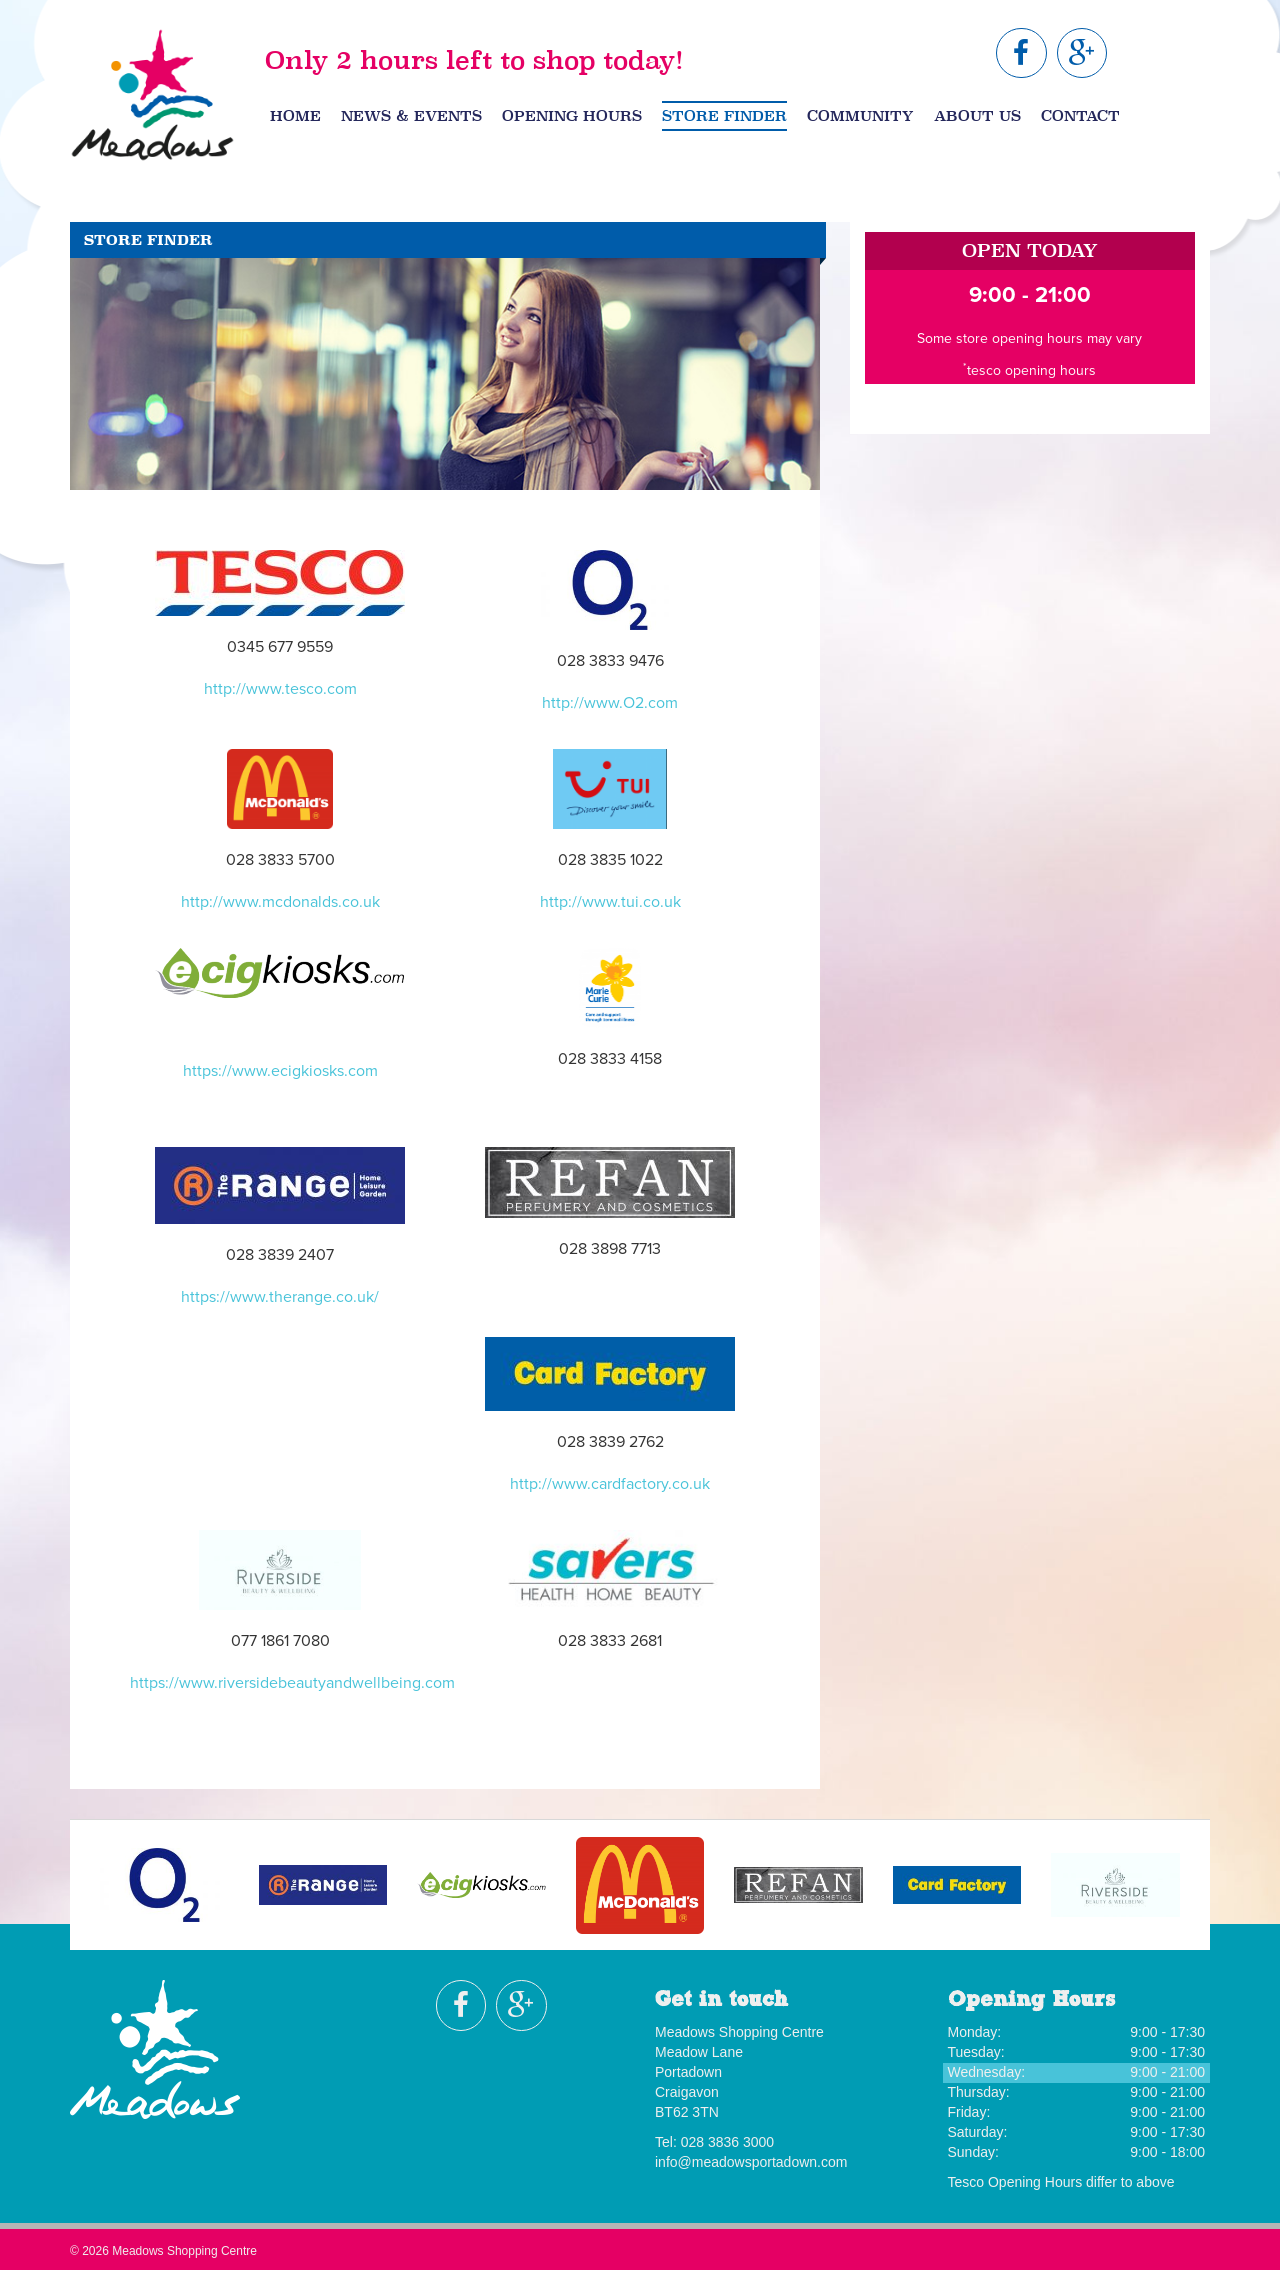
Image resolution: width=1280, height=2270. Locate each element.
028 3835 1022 (610, 860)
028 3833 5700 (280, 860)
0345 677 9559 (280, 647)
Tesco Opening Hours (1015, 2182)
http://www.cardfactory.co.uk (610, 1484)
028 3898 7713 (610, 1249)
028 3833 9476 (610, 661)
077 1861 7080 (280, 1641)
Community (860, 116)
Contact (1080, 116)
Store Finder (724, 116)
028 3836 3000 (727, 2142)
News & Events (411, 116)
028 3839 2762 (610, 1442)
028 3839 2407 (280, 1255)
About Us (977, 116)
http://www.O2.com (610, 703)
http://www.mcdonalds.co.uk (280, 902)
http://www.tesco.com (280, 689)
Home (295, 116)
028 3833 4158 (610, 1059)
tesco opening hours (1031, 370)
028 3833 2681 (610, 1641)
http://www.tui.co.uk (610, 902)
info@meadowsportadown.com (751, 2162)
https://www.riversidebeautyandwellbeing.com (292, 1683)
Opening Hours (572, 116)
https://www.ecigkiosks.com (280, 1071)
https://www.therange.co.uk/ (280, 1297)
